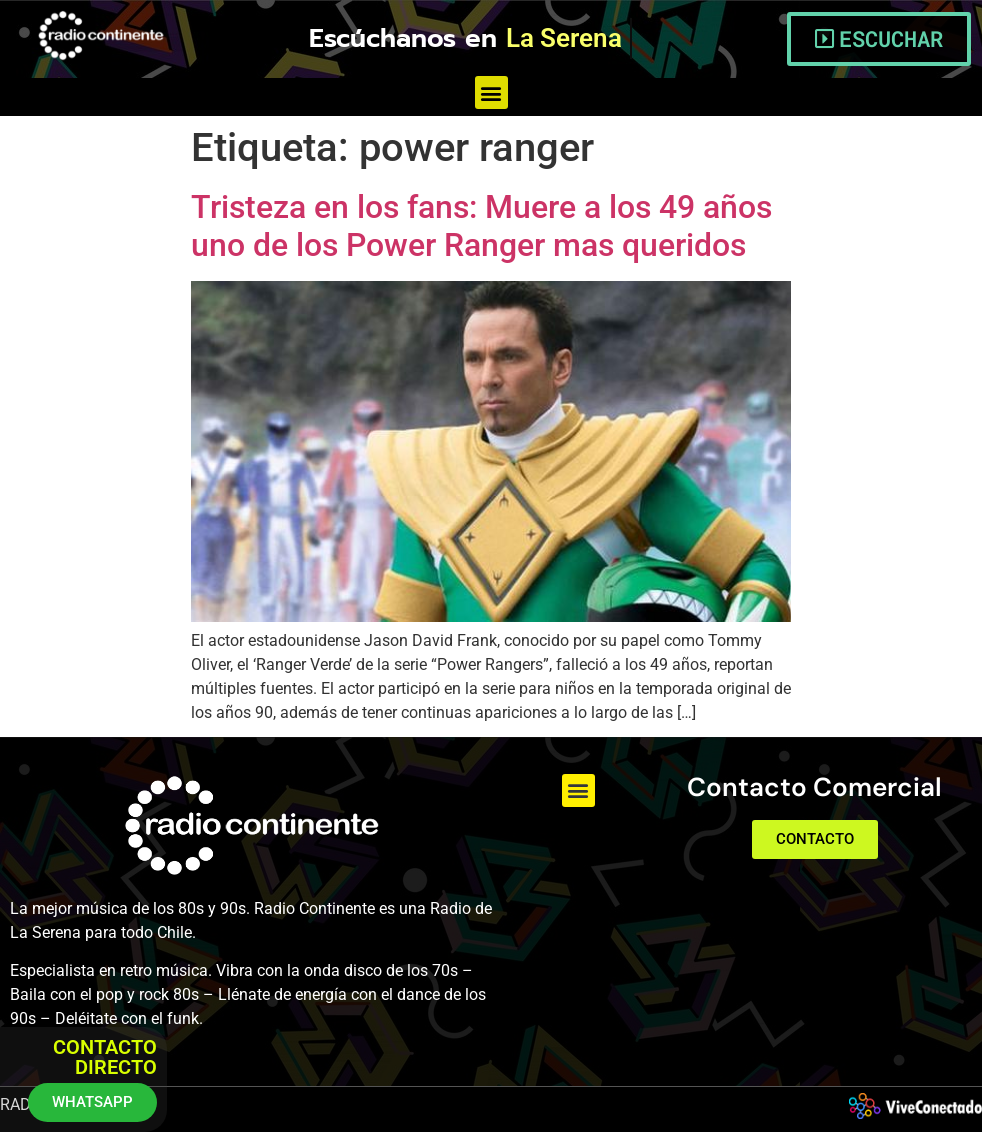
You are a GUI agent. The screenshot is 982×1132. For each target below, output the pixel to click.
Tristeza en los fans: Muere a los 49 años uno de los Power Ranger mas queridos (481, 226)
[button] (491, 92)
